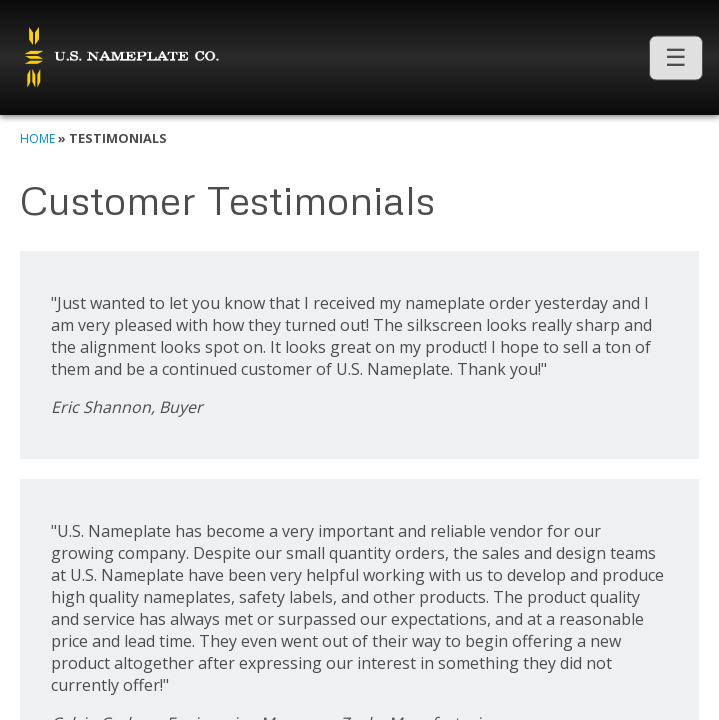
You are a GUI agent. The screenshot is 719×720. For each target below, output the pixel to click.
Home (37, 138)
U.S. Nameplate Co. (120, 58)
